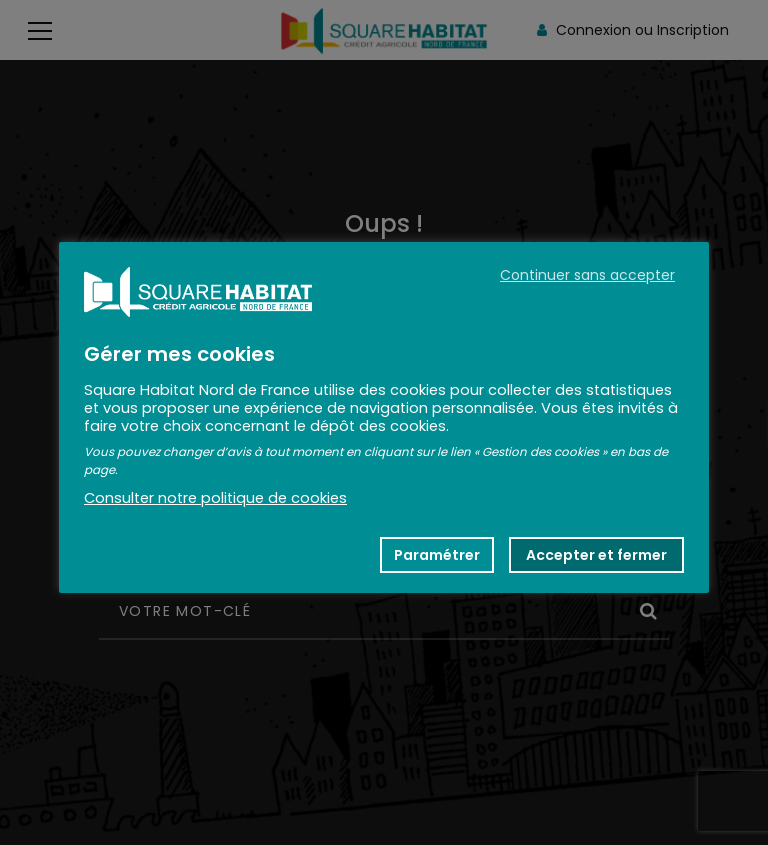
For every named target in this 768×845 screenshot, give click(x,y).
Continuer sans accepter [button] (587, 275)
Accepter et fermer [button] (596, 555)
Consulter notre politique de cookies (215, 498)
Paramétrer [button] (437, 555)
